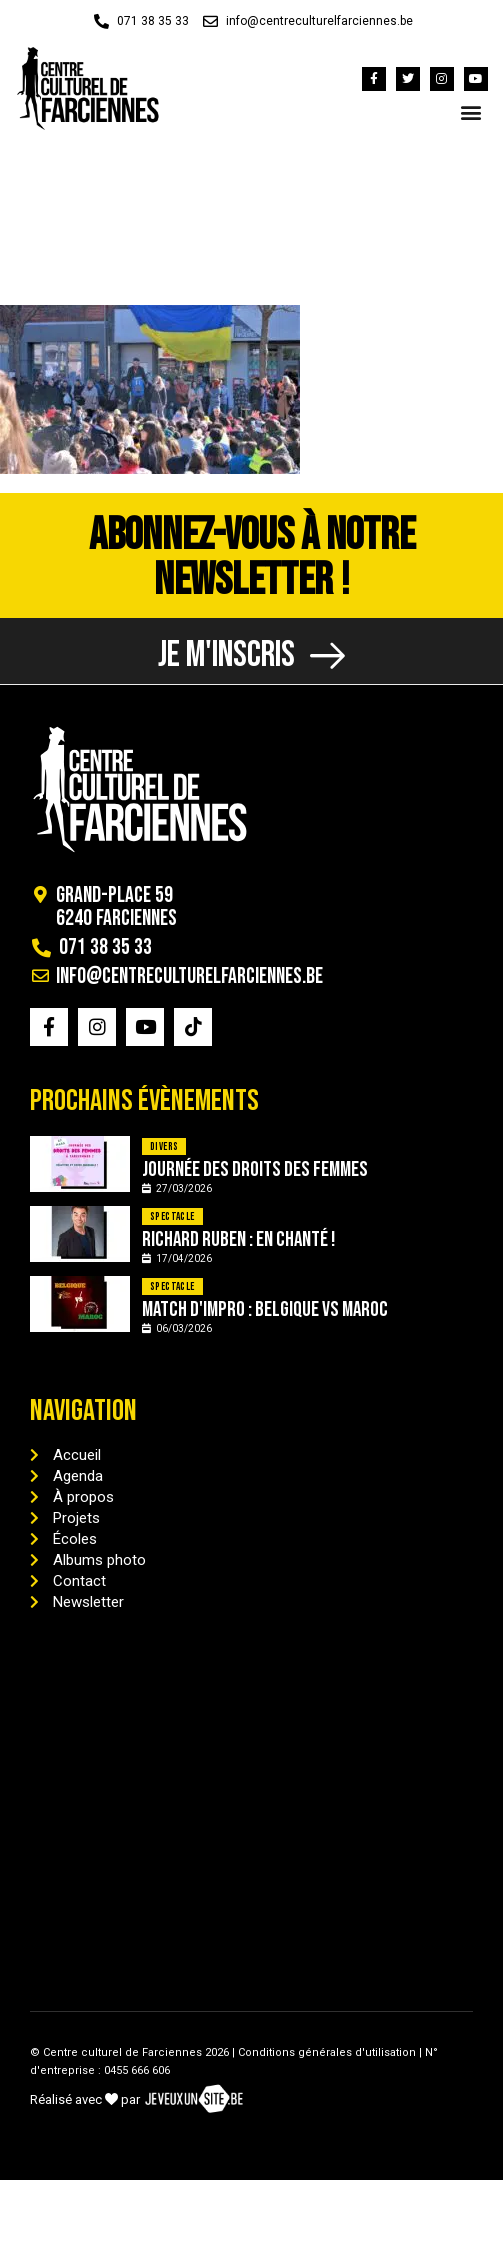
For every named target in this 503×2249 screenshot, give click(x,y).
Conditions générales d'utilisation (327, 2052)
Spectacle (172, 1216)
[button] (471, 111)
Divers (164, 1146)
